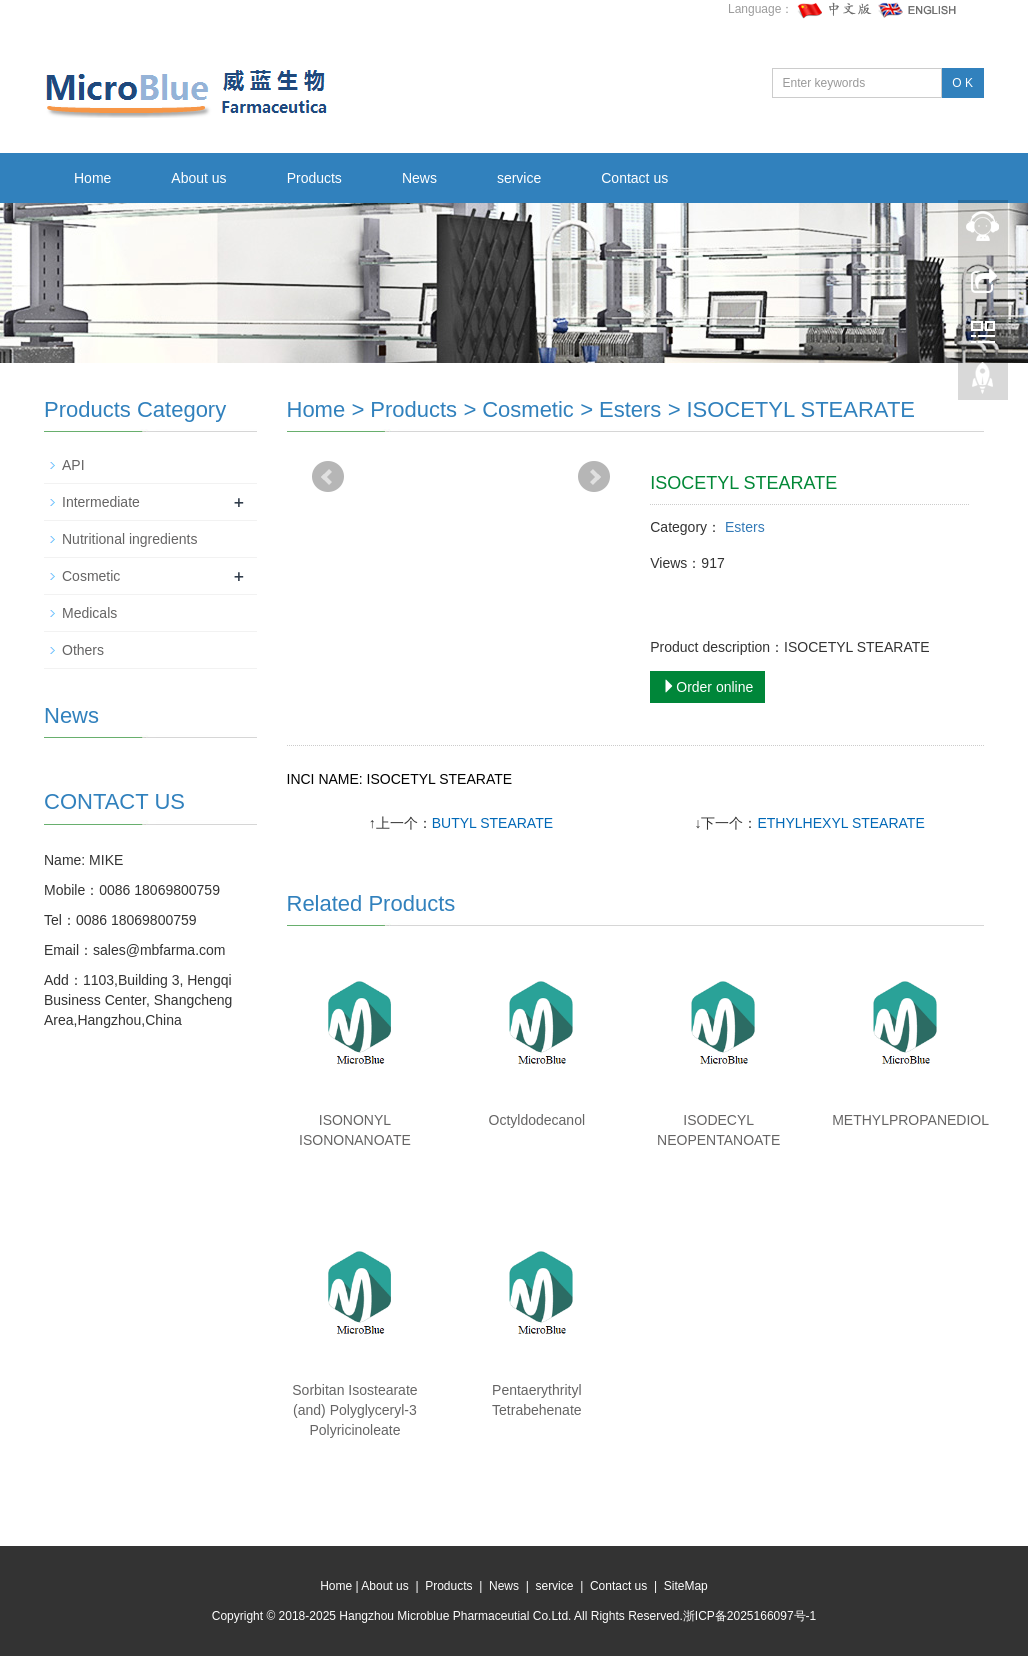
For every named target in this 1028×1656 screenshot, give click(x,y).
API (73, 465)
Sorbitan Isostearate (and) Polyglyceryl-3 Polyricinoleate (354, 1410)
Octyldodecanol (537, 1120)
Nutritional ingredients (129, 539)
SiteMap (686, 1586)
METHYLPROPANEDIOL (910, 1120)
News (419, 178)
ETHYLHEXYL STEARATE (840, 823)
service (519, 178)
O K (962, 83)
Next (594, 477)
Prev (328, 477)
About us (198, 178)
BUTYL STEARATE (492, 823)
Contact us (634, 178)
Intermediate (101, 502)
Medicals (89, 613)
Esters (630, 409)
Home (92, 178)
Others (83, 650)
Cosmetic (528, 409)
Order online (707, 687)
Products (314, 178)
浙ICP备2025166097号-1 (749, 1616)
